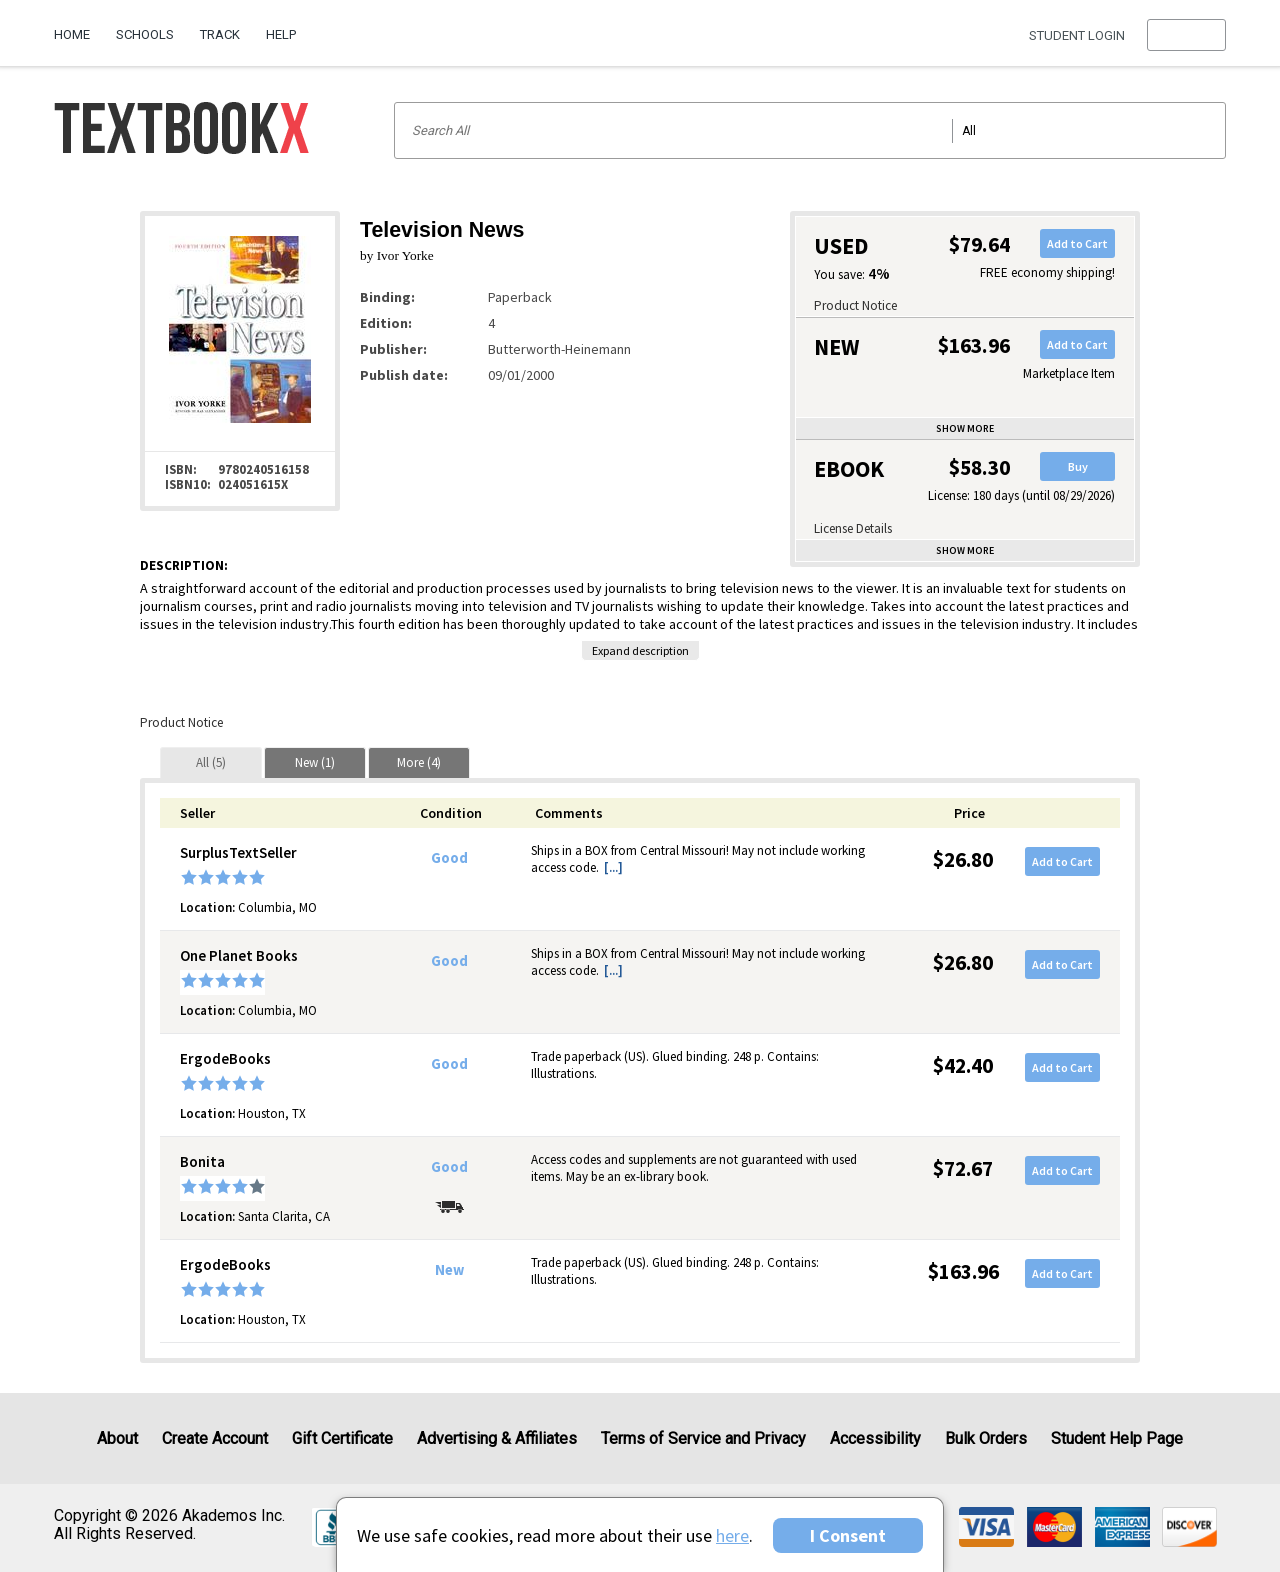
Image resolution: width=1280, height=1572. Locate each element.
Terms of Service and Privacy (703, 1438)
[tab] (211, 762)
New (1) (315, 762)
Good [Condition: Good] (449, 858)
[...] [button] (613, 867)
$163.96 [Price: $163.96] (963, 1271)
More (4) (419, 762)
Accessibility (875, 1438)
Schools (145, 34)
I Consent (848, 1535)
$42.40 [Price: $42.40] (963, 1065)
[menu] (1186, 35)
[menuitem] (78, 27)
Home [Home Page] (72, 34)
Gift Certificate (342, 1438)
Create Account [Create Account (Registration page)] (215, 1438)
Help (281, 34)
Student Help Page (1117, 1438)
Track (220, 34)
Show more (965, 428)
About (117, 1438)
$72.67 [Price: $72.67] (963, 1168)
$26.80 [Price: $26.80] (963, 859)
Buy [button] (1078, 466)
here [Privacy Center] (732, 1535)
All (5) (211, 762)
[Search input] (810, 130)
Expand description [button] (640, 650)
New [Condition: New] (449, 1270)
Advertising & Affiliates (497, 1438)
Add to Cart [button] (1077, 243)
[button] (1186, 35)
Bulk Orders (986, 1438)
